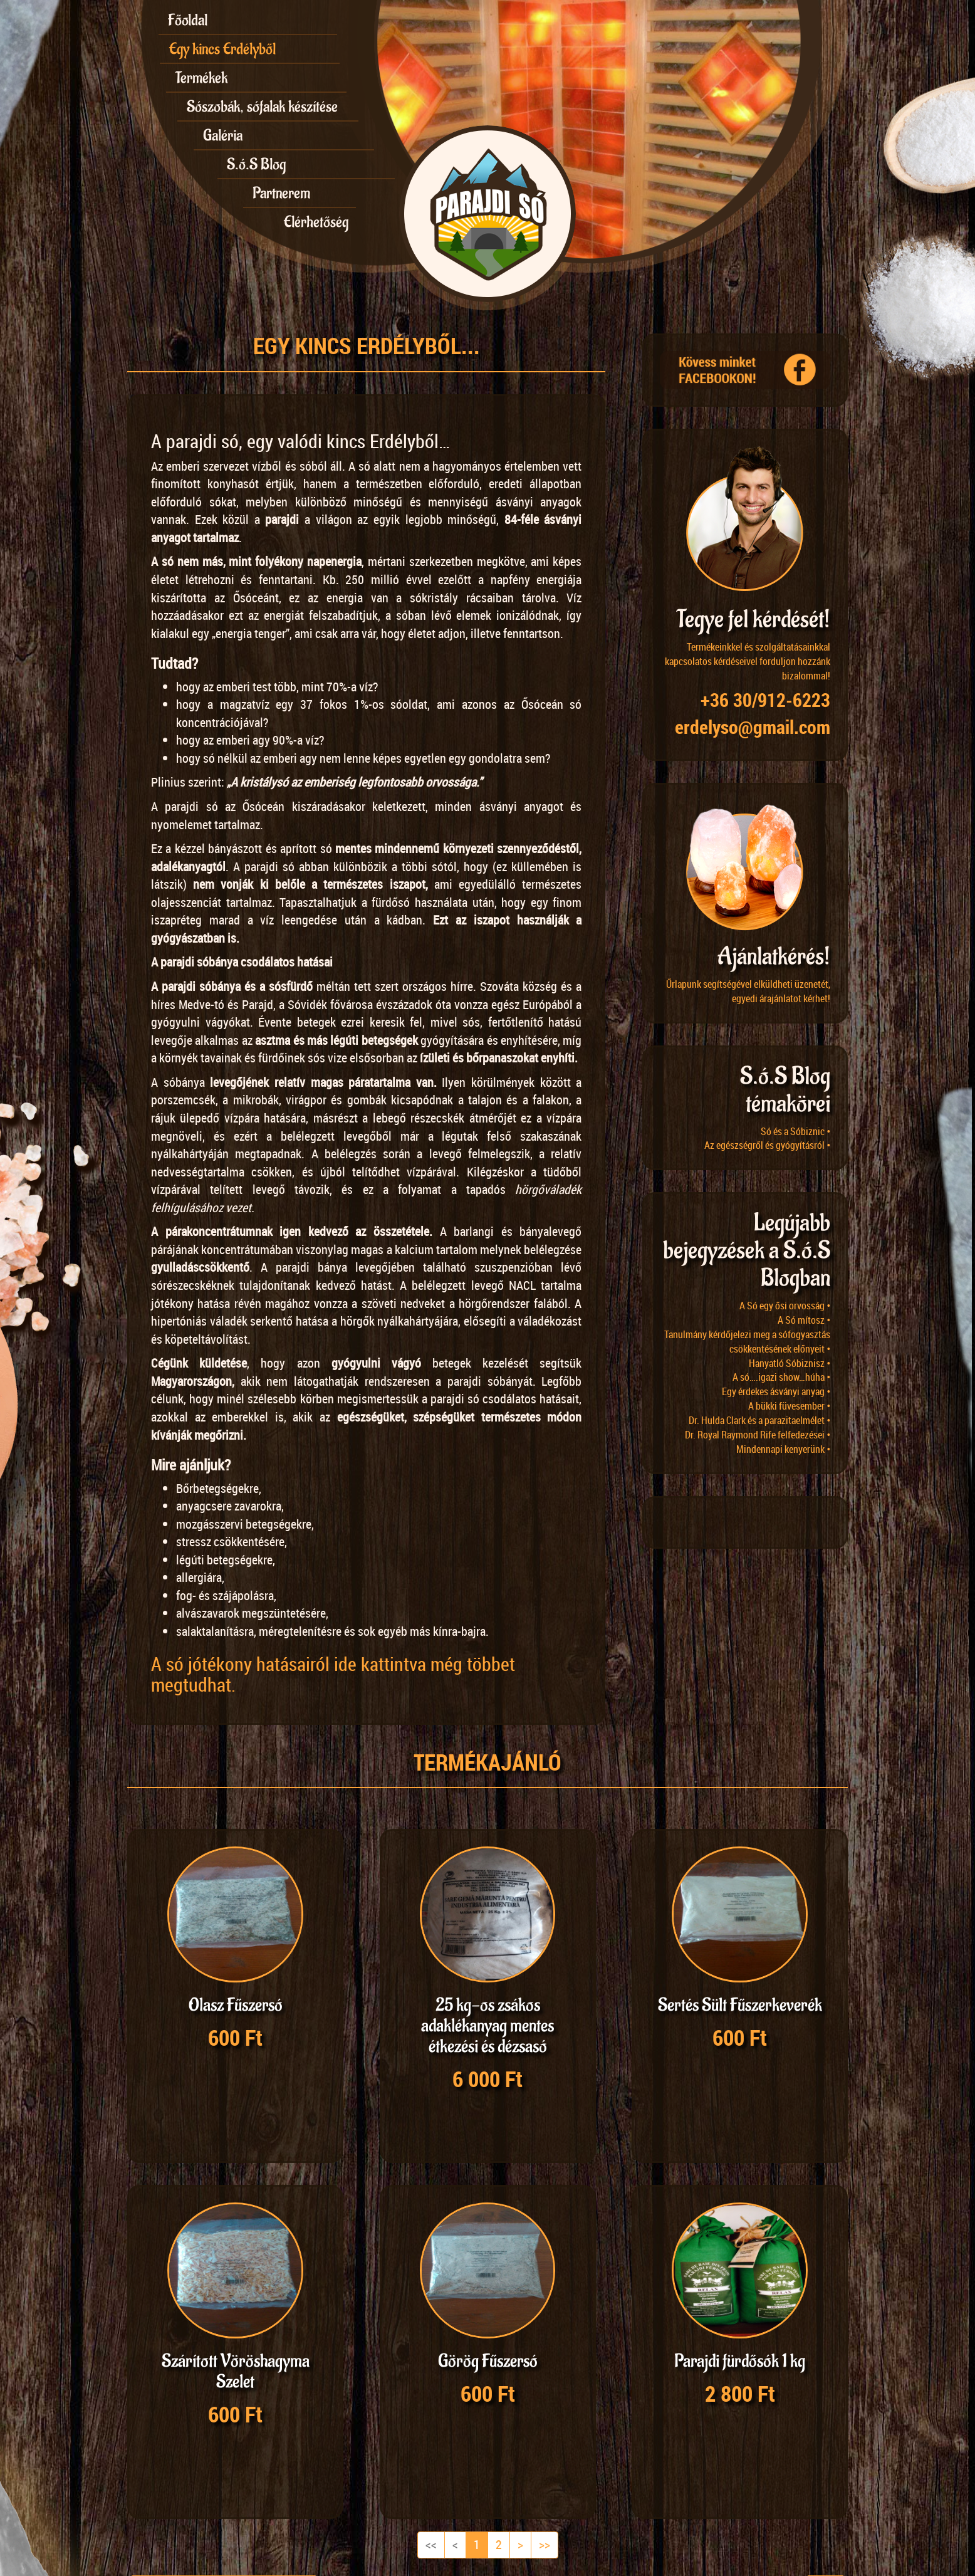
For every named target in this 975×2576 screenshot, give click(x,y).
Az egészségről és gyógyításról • (767, 1145)
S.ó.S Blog (256, 164)
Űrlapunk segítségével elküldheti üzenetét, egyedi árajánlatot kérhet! (748, 991)
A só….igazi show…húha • (781, 1377)
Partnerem (281, 193)
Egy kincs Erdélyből (222, 49)
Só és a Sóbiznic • (795, 1131)
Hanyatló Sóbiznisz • (789, 1363)
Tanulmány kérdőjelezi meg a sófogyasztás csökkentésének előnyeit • (747, 1341)
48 (229, 2486)
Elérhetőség (316, 222)
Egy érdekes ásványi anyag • (776, 1391)
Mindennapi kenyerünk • (783, 1449)
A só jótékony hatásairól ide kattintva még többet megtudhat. (333, 1674)
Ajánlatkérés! (773, 956)
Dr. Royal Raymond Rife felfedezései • (757, 1435)
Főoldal (187, 20)
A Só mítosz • (804, 1320)
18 (173, 2486)
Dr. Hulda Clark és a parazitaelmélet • (759, 1420)
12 (144, 2486)
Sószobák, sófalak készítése (262, 107)
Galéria (222, 135)
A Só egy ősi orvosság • (784, 1305)
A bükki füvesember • (789, 1406)
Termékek (201, 78)
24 (201, 2486)
